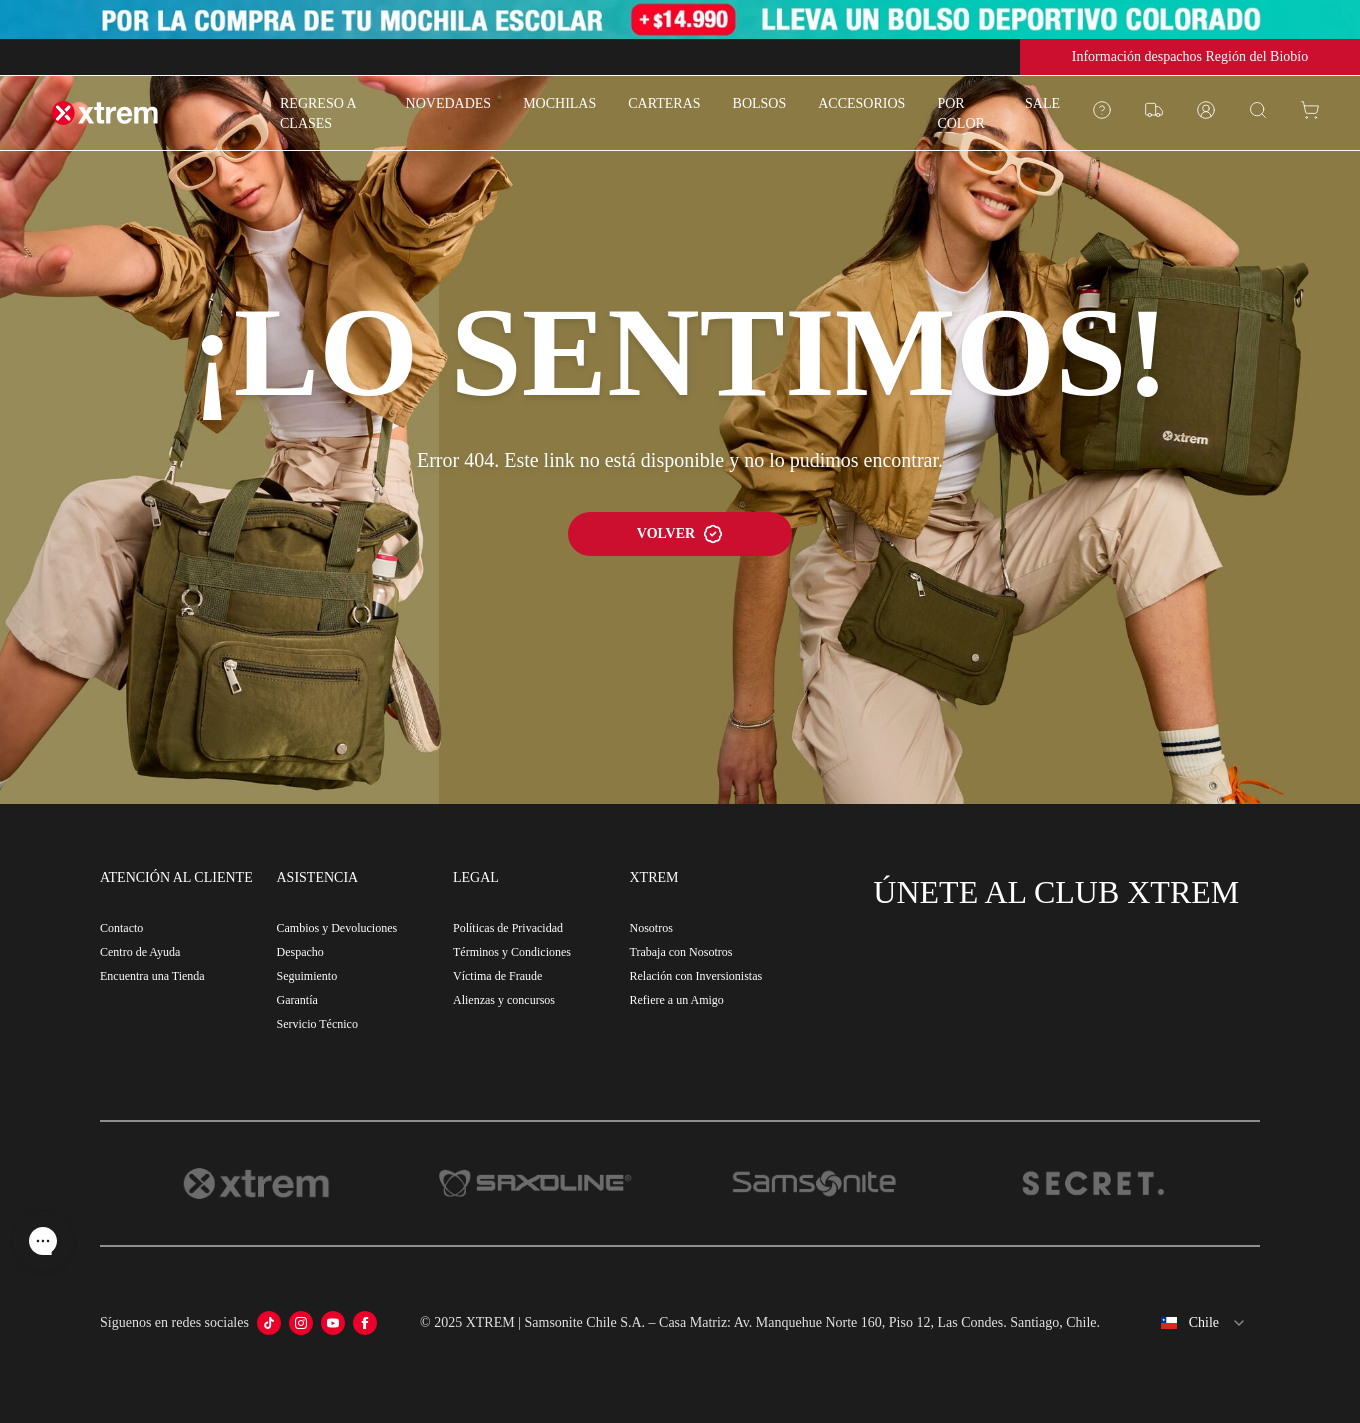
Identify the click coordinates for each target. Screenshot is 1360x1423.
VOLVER (680, 534)
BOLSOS (760, 103)
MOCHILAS (559, 103)
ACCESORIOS (861, 103)
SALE (1042, 103)
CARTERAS (664, 103)
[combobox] (1188, 1323)
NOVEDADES (449, 103)
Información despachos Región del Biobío (1190, 56)
